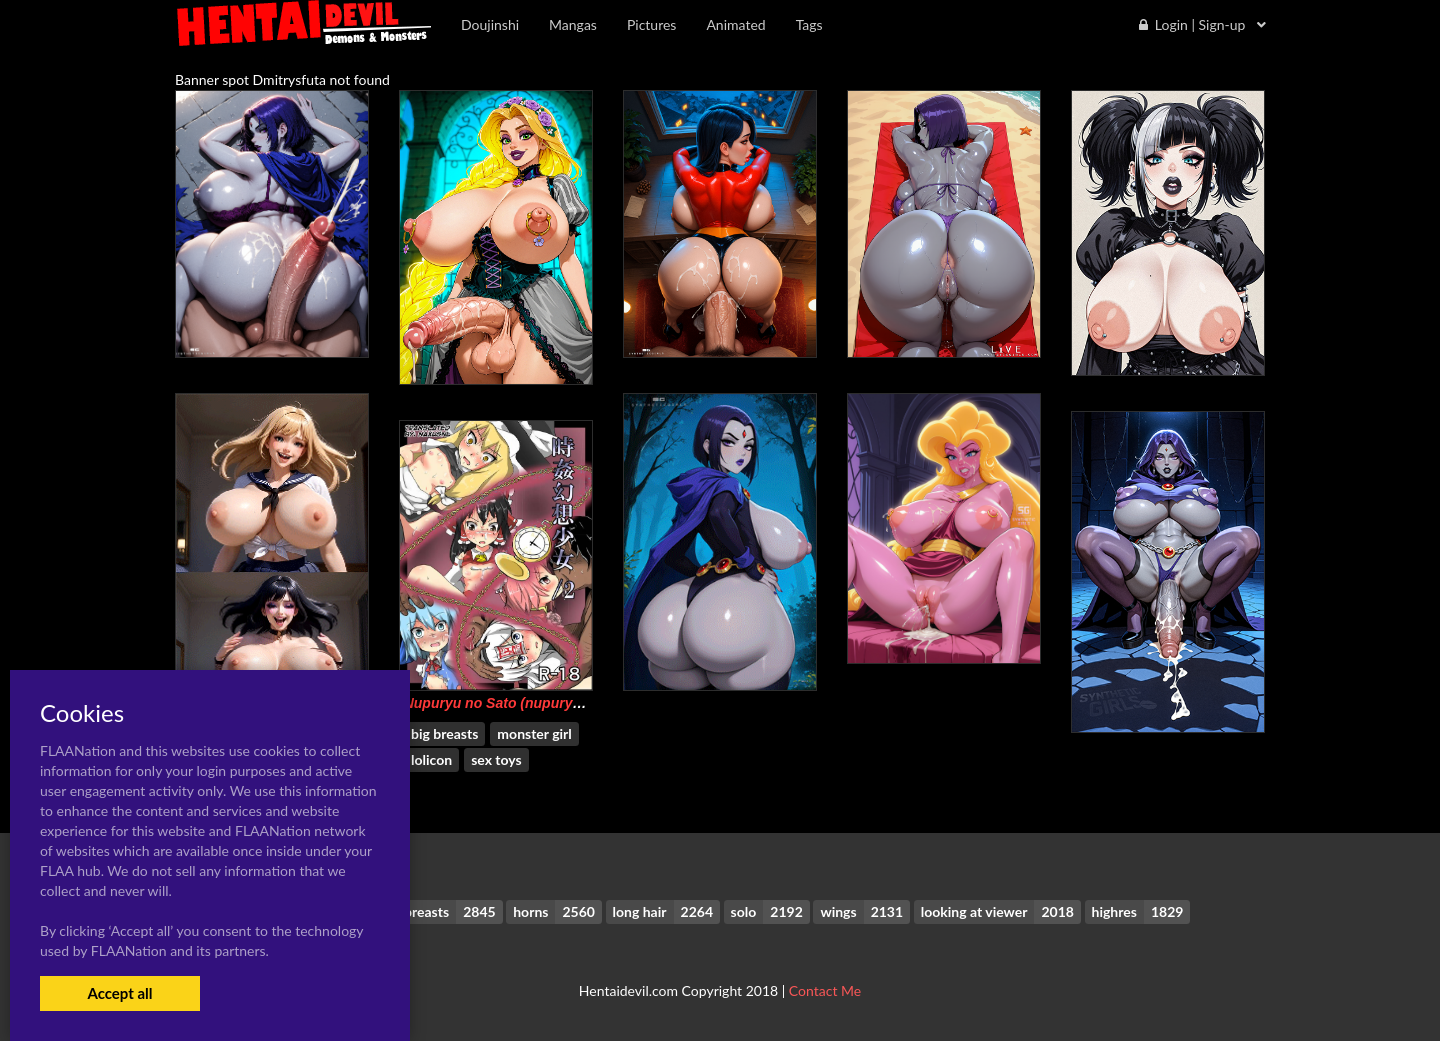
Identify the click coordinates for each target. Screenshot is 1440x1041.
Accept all (119, 993)
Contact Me (825, 990)
